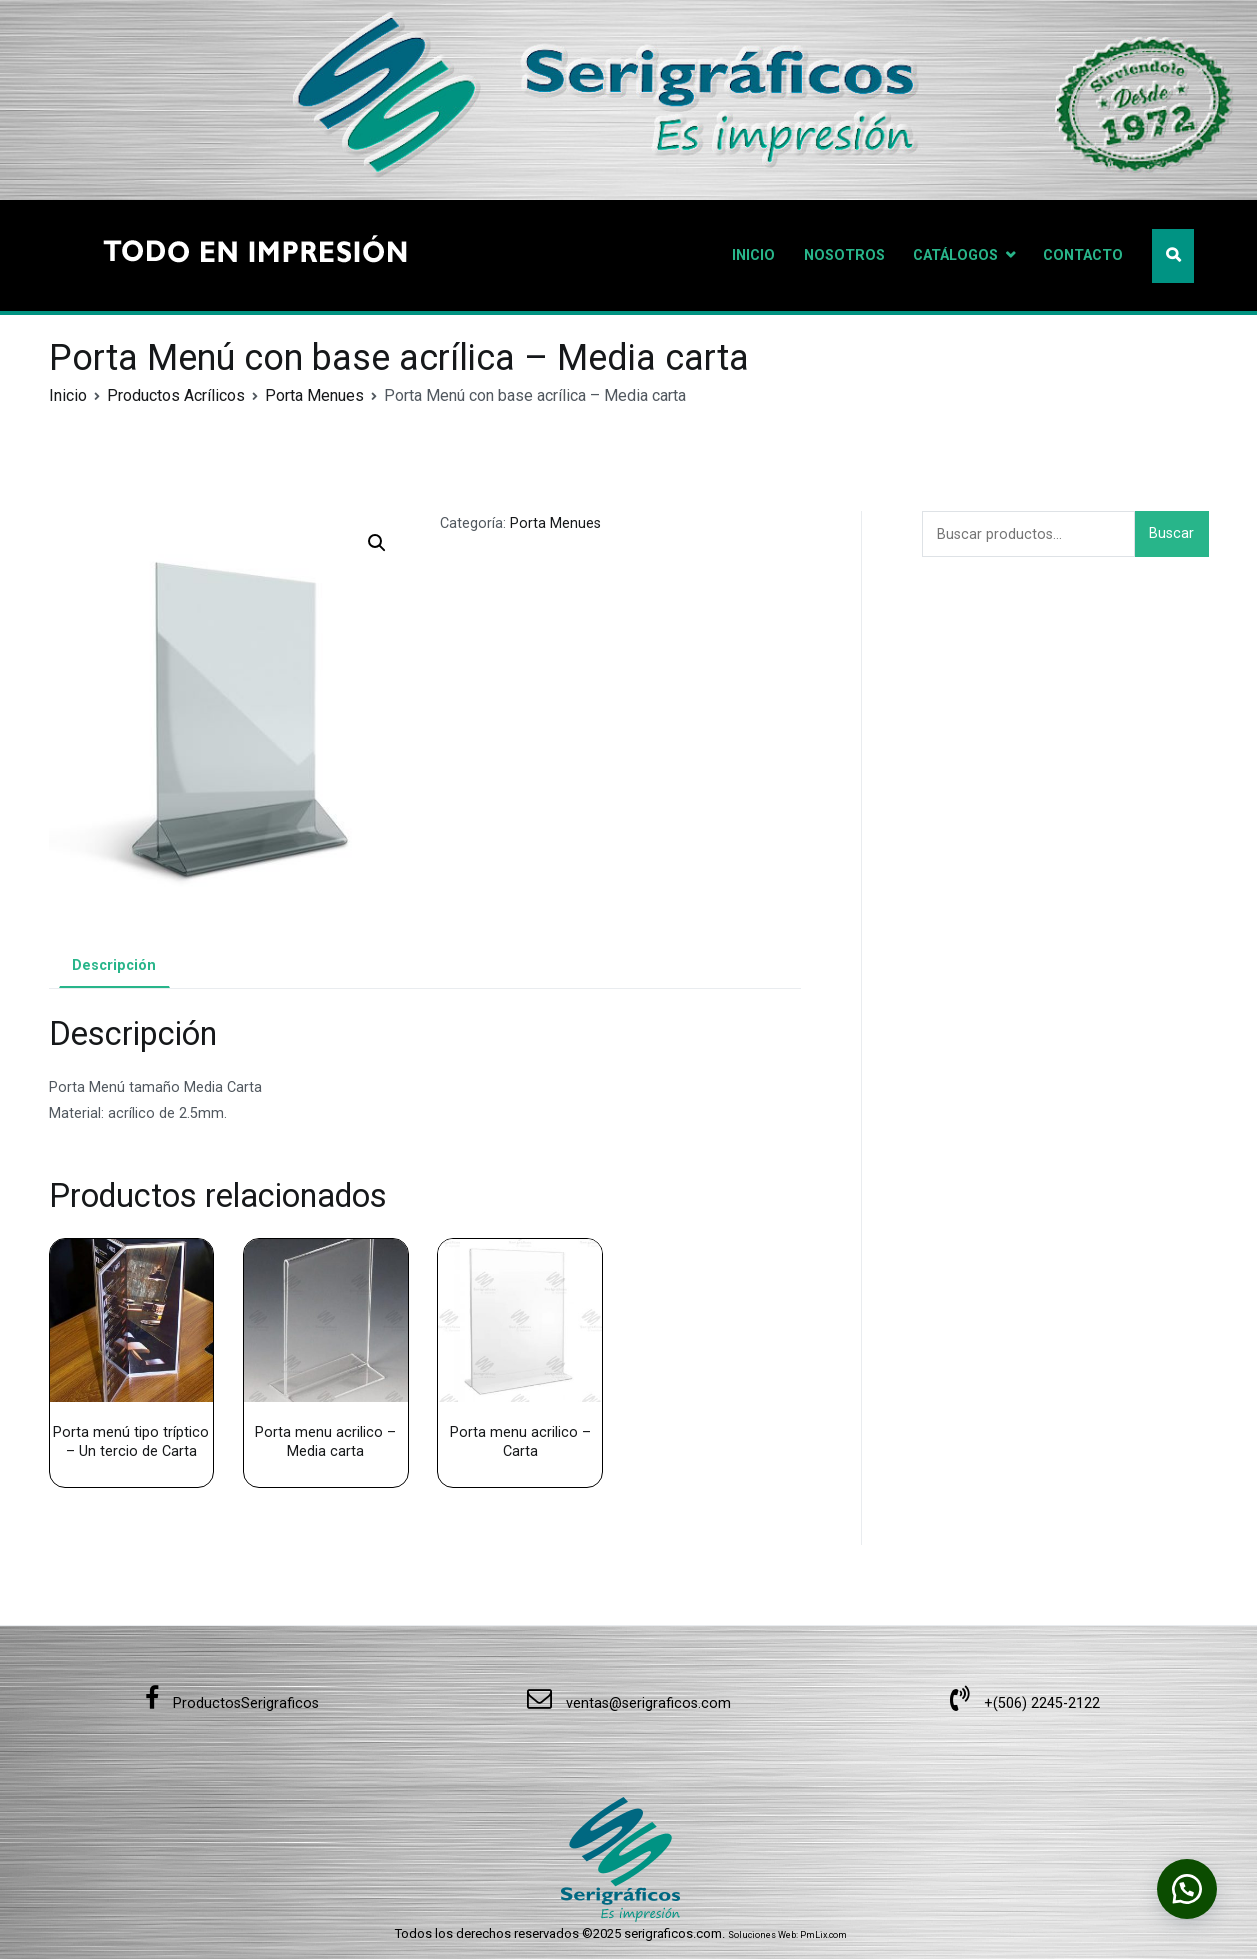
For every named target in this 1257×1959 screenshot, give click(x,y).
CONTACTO (1083, 255)
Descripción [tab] (114, 965)
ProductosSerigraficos (232, 1703)
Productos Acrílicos (176, 395)
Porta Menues (314, 395)
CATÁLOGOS (955, 255)
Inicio (68, 395)
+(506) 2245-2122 (1025, 1703)
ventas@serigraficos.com (629, 1703)
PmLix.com (823, 1935)
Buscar (1171, 533)
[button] (377, 543)
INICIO (753, 255)
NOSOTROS (844, 255)
